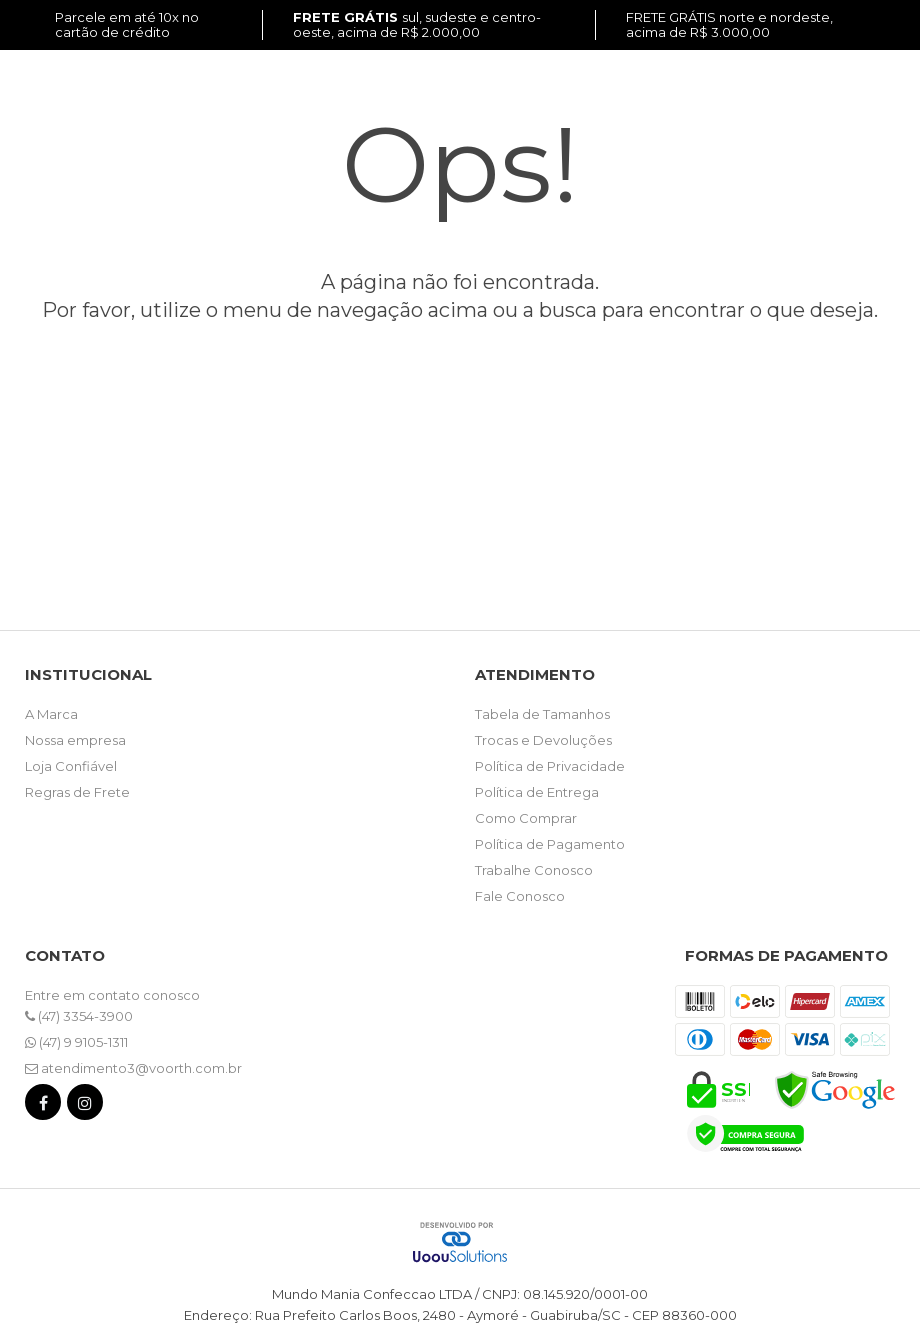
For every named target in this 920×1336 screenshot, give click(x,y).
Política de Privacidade (550, 766)
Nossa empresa (75, 740)
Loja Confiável (71, 766)
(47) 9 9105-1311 (76, 1042)
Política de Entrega (537, 792)
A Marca (51, 714)
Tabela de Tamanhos (542, 714)
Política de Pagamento (550, 844)
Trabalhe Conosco (534, 870)
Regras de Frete (77, 792)
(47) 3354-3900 (79, 1016)
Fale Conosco (520, 896)
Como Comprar (526, 818)
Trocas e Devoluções (543, 740)
